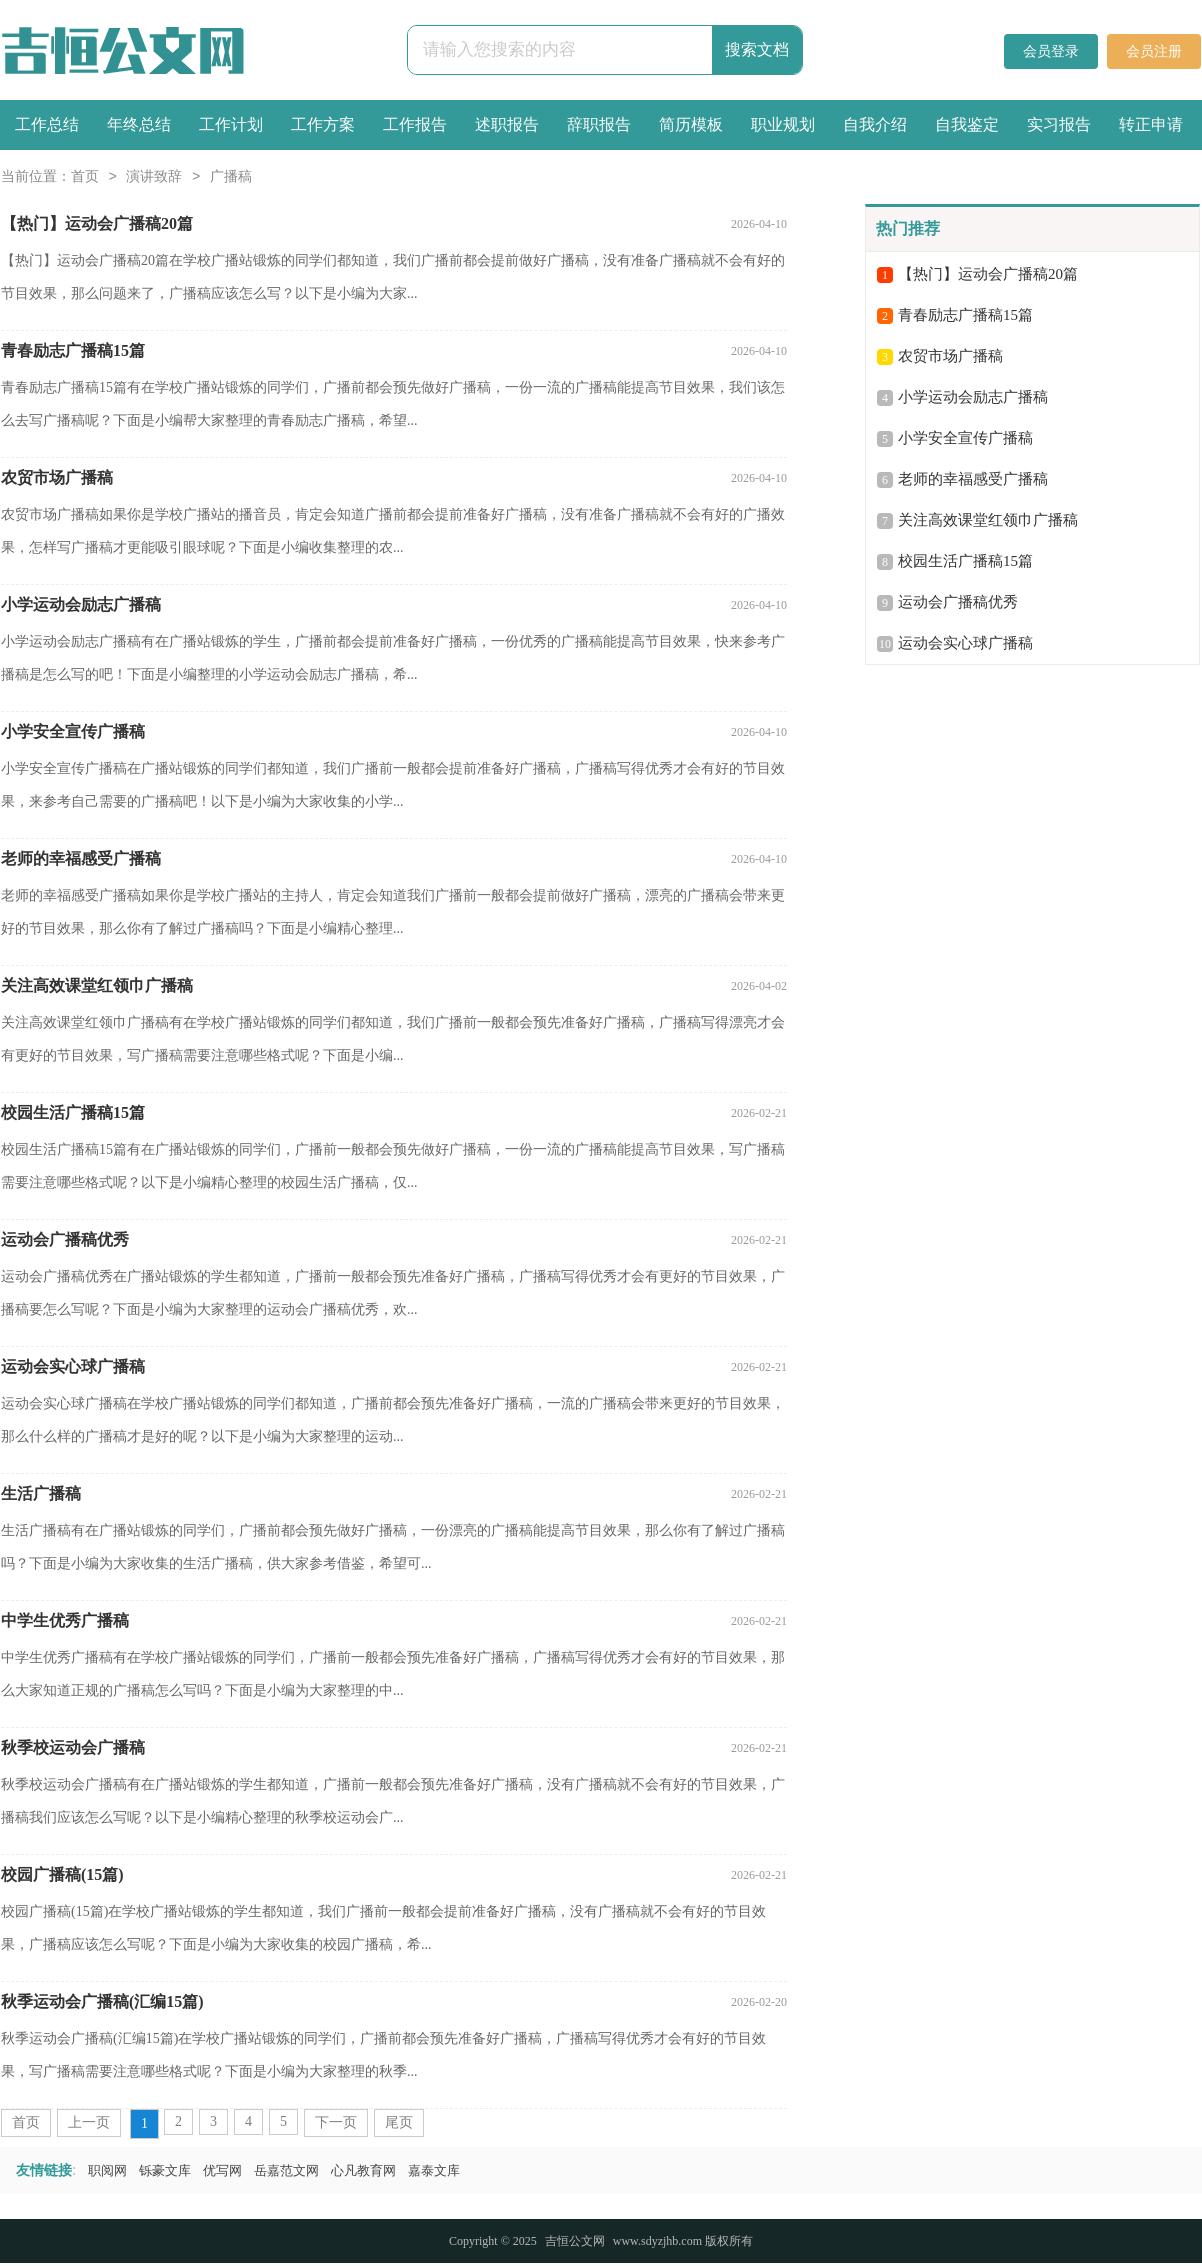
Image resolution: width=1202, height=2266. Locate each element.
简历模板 (691, 124)
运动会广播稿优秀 (65, 1239)
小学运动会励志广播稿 (81, 604)
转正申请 (1151, 124)
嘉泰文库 (434, 2170)
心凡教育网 (363, 2170)
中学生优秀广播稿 (65, 1620)
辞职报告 (599, 124)
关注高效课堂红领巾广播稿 (97, 985)
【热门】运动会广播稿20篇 (97, 223)
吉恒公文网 (575, 2241)
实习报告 (1059, 124)
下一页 (336, 2122)
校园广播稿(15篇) (62, 1874)
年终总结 (139, 124)
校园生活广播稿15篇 (73, 1112)
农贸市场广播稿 (57, 477)
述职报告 (507, 124)
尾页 (399, 2122)
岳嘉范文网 (286, 2170)
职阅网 (107, 2170)
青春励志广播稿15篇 (73, 350)
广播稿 (231, 177)
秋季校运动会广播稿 (73, 1747)
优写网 (222, 2170)
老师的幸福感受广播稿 (81, 858)
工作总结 (47, 124)
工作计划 (231, 124)
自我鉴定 (967, 124)
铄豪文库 (165, 2170)
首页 (85, 177)
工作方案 (323, 124)
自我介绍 (875, 124)
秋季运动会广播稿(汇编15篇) (102, 2001)
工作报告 (415, 124)
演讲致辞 (154, 177)
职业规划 (783, 124)
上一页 (89, 2122)
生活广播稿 (41, 1493)
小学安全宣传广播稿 (73, 731)
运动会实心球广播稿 (73, 1366)
